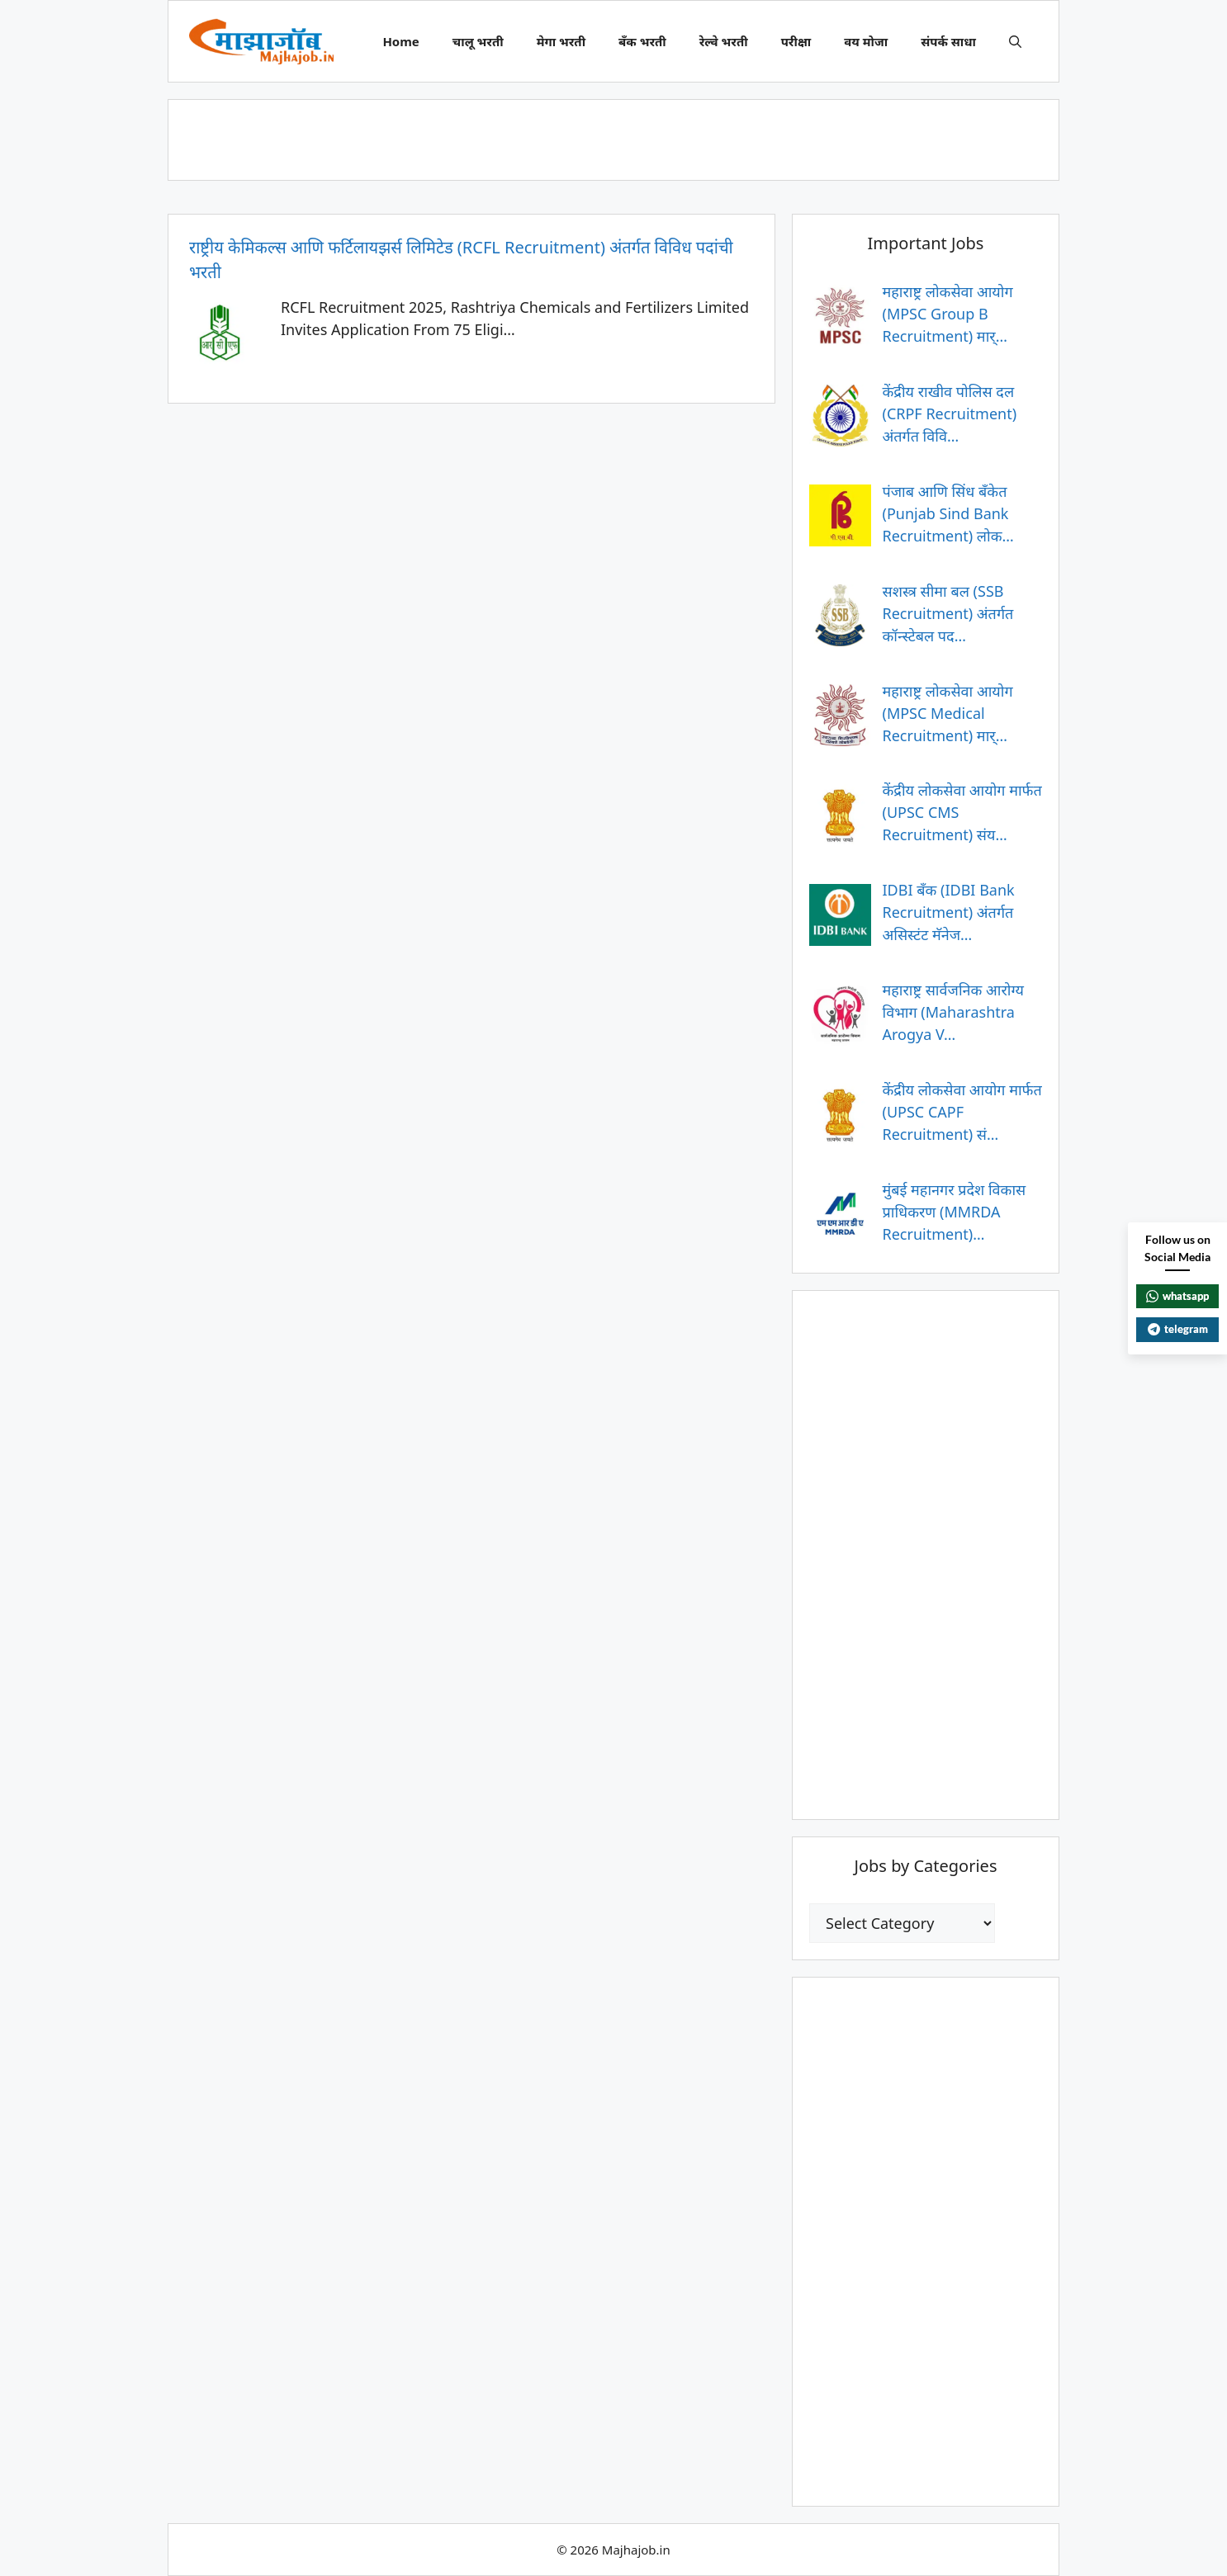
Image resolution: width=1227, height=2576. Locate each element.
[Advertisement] (613, 137)
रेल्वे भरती (723, 41)
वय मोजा (866, 41)
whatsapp (1177, 1295)
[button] (1015, 41)
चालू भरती (478, 41)
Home (400, 41)
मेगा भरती (561, 41)
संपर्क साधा (948, 41)
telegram (1178, 1328)
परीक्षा (796, 41)
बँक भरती (642, 41)
